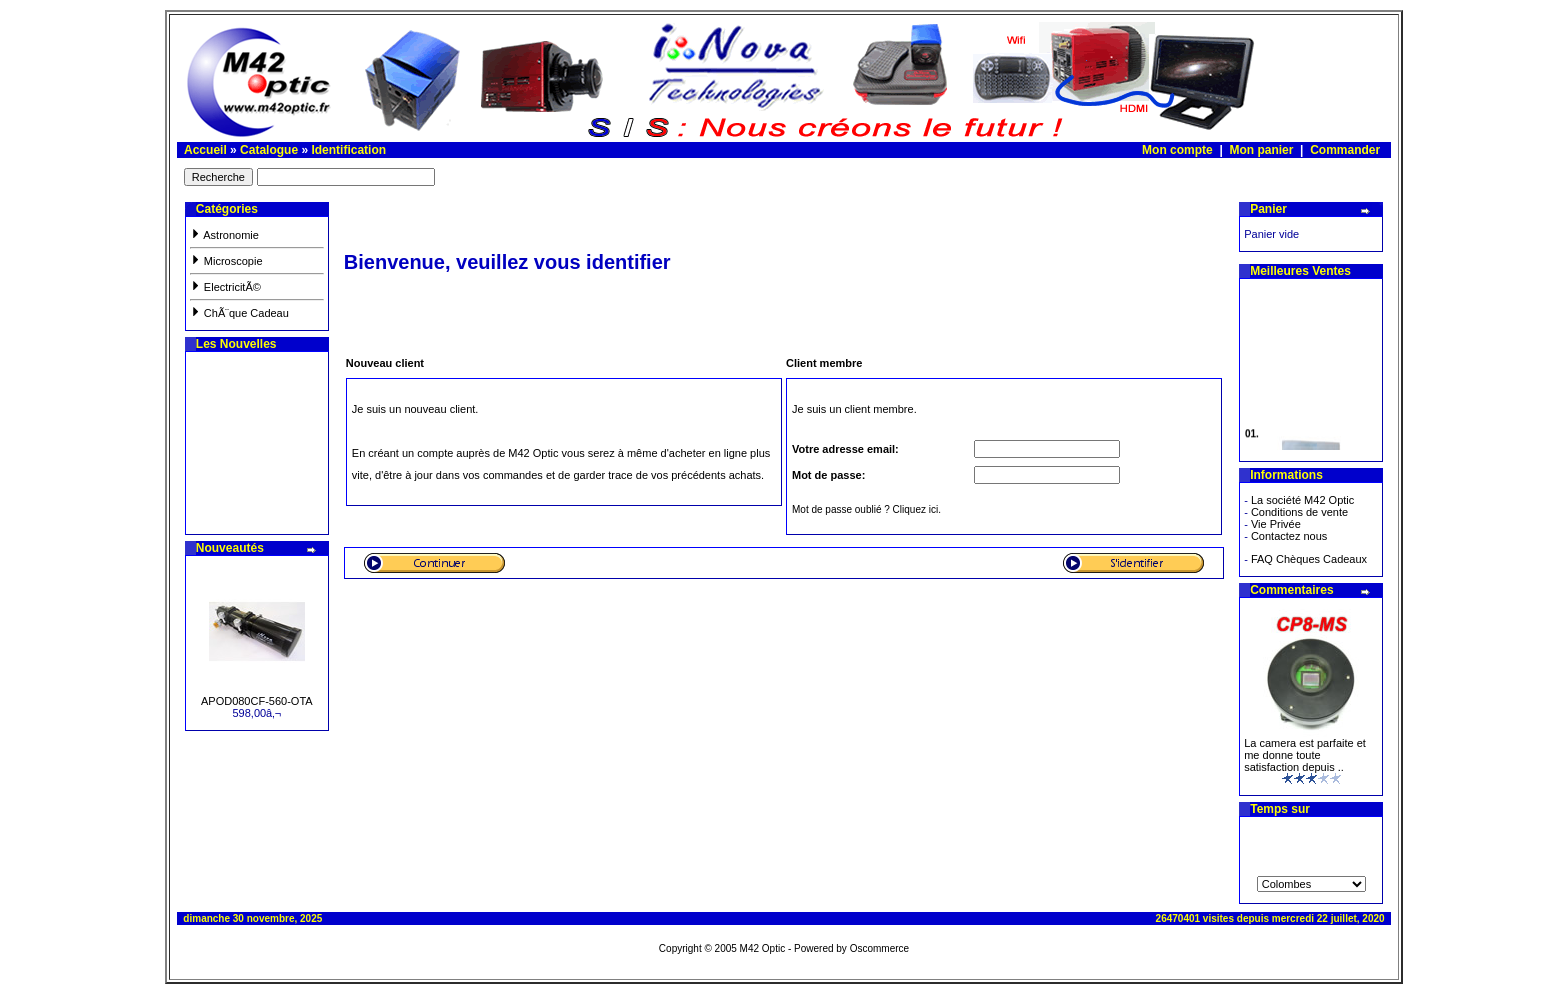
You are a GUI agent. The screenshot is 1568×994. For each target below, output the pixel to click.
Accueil (205, 150)
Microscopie (226, 261)
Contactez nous (1289, 536)
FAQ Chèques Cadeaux (1309, 559)
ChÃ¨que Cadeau (239, 313)
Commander (1345, 150)
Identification (348, 150)
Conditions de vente (1299, 512)
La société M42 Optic (1302, 500)
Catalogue (269, 150)
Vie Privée (1276, 524)
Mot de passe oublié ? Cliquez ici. (866, 509)
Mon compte (1177, 150)
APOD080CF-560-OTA (257, 701)
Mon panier (1261, 150)
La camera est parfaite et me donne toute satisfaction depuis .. (1305, 755)
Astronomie (224, 235)
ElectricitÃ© (225, 287)
